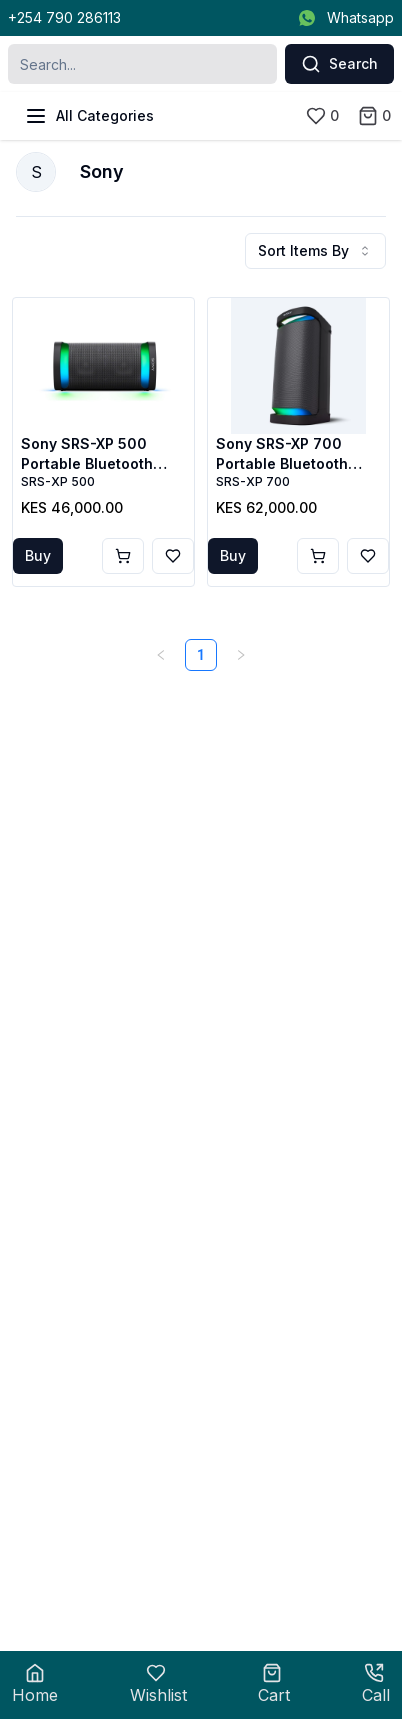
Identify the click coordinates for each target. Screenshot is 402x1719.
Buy (38, 555)
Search (339, 64)
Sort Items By (315, 250)
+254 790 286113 (64, 17)
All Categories (89, 116)
